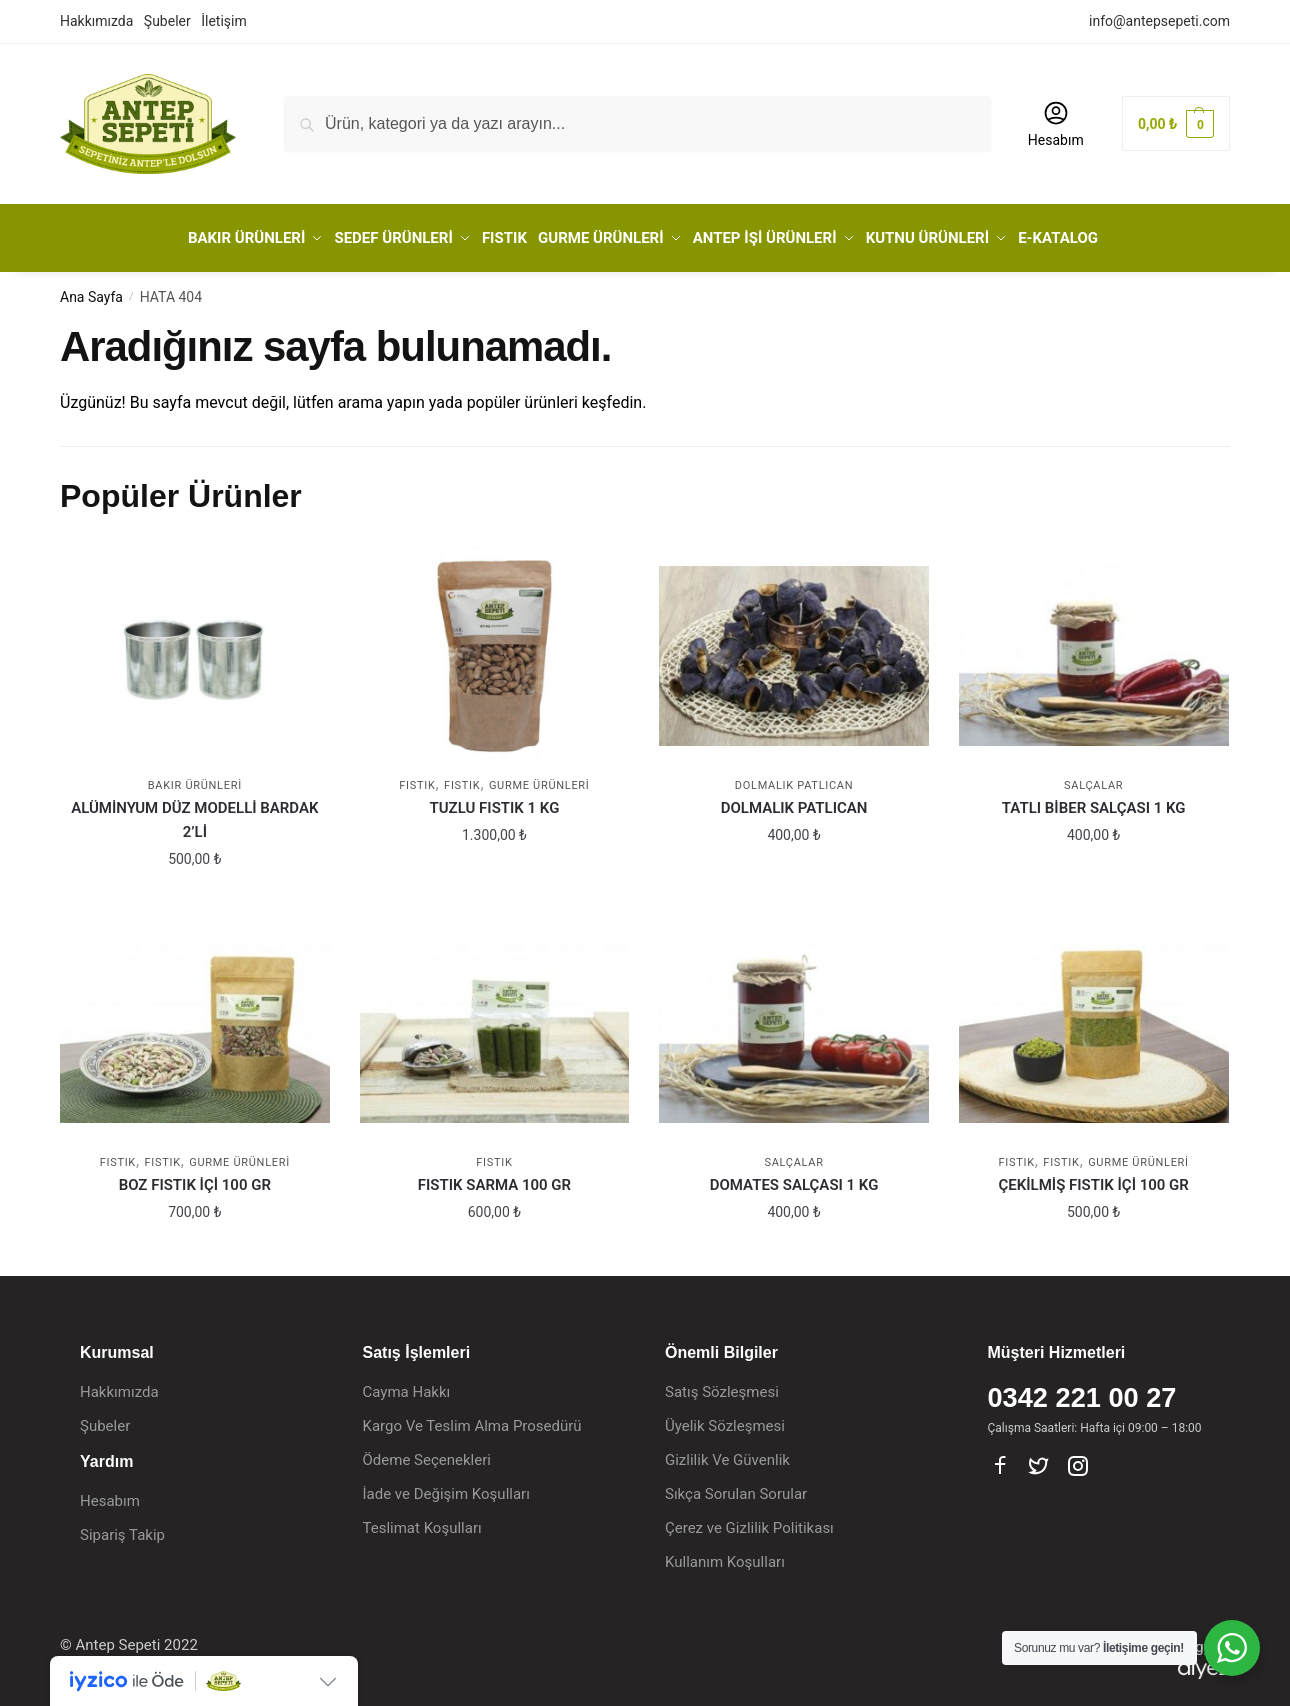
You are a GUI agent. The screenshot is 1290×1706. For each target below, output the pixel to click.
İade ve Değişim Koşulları (446, 1487)
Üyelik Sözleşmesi (725, 1419)
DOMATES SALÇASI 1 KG (794, 1178)
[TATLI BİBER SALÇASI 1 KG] (1094, 649)
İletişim (224, 21)
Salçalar (1093, 778)
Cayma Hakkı (407, 1385)
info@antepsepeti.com (1159, 21)
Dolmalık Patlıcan (794, 778)
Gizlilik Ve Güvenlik (727, 1453)
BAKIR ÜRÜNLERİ (195, 778)
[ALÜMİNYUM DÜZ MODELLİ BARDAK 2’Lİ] (195, 649)
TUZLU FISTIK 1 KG (495, 801)
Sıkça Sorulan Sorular (736, 1487)
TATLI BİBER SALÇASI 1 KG (1094, 801)
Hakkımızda (96, 21)
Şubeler (167, 21)
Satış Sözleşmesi (722, 1385)
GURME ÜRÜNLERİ (539, 778)
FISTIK (417, 778)
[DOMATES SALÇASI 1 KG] (794, 1026)
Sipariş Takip (122, 1527)
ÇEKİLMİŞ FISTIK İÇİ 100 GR (1094, 1178)
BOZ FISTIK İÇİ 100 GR (195, 1178)
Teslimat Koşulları (422, 1521)
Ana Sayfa (91, 290)
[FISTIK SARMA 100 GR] (495, 1026)
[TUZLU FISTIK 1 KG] (495, 649)
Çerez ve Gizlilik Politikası (749, 1521)
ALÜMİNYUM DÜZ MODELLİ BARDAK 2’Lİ (194, 813)
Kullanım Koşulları (725, 1555)
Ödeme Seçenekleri (427, 1453)
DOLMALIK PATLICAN (794, 801)
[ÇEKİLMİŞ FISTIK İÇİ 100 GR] (1094, 1026)
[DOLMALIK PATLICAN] (794, 649)
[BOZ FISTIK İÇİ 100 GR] (195, 1026)
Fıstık (462, 778)
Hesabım (1056, 123)
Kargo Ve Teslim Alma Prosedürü (472, 1419)
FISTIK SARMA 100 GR (494, 1178)
